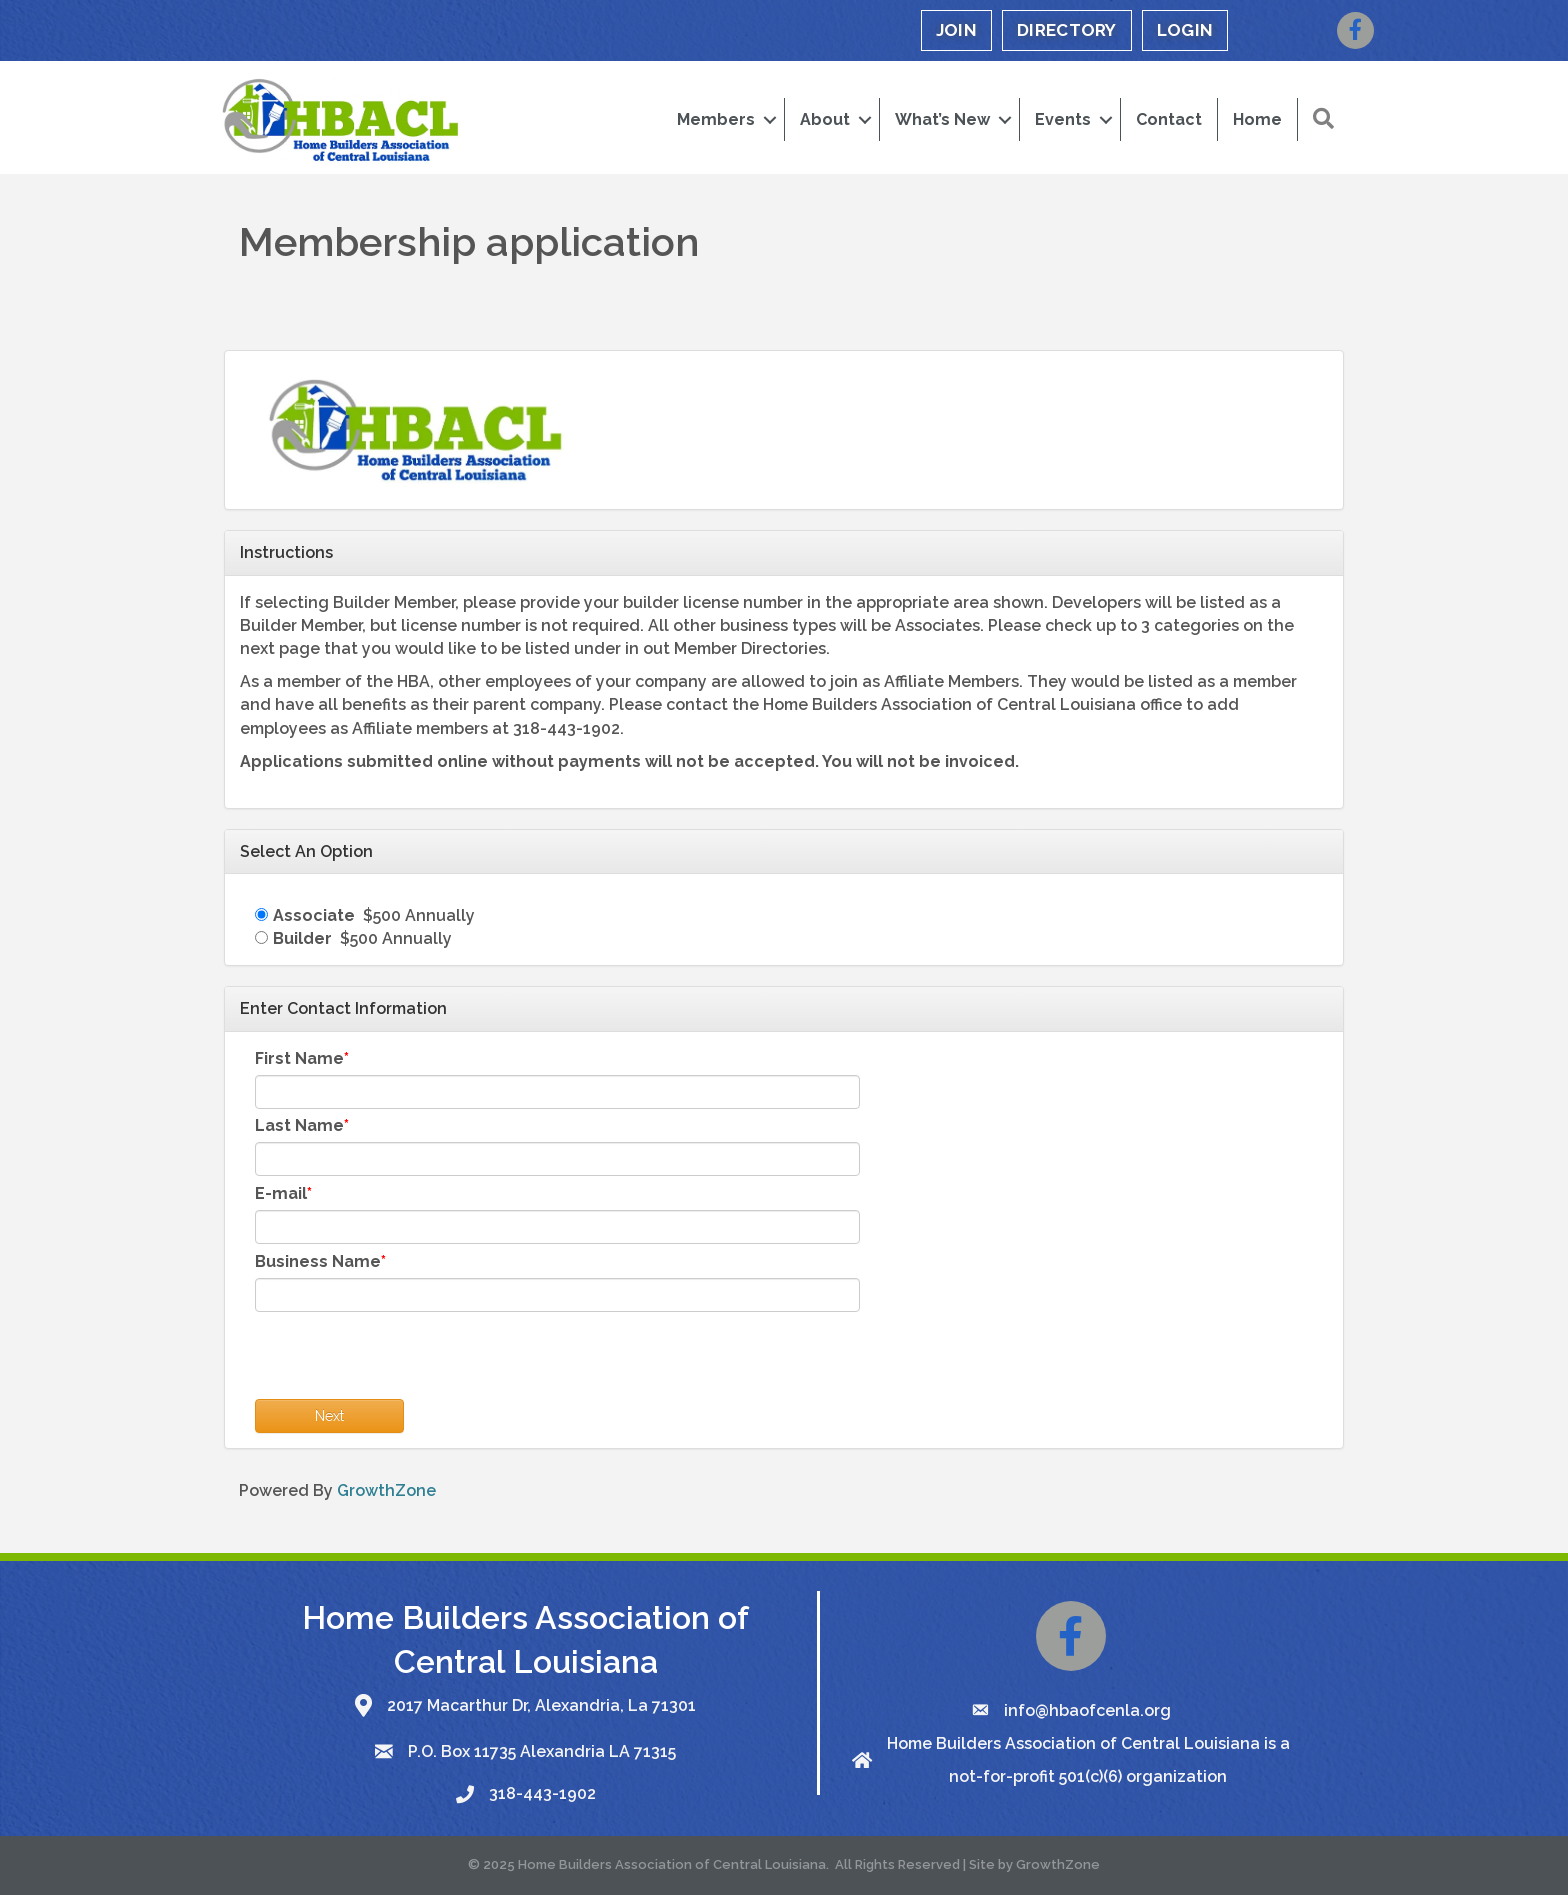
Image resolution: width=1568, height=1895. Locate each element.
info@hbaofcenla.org (1087, 1710)
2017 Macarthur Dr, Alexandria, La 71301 (541, 1705)
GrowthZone (386, 1490)
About (825, 119)
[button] (1323, 119)
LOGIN (1185, 30)
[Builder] (261, 937)
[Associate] (261, 914)
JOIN (956, 30)
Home (1257, 119)
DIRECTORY (1067, 30)
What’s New (942, 119)
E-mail (281, 1193)
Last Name (299, 1125)
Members (716, 119)
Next (329, 1416)
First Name (299, 1058)
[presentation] (407, 1360)
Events (1063, 119)
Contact (1169, 119)
